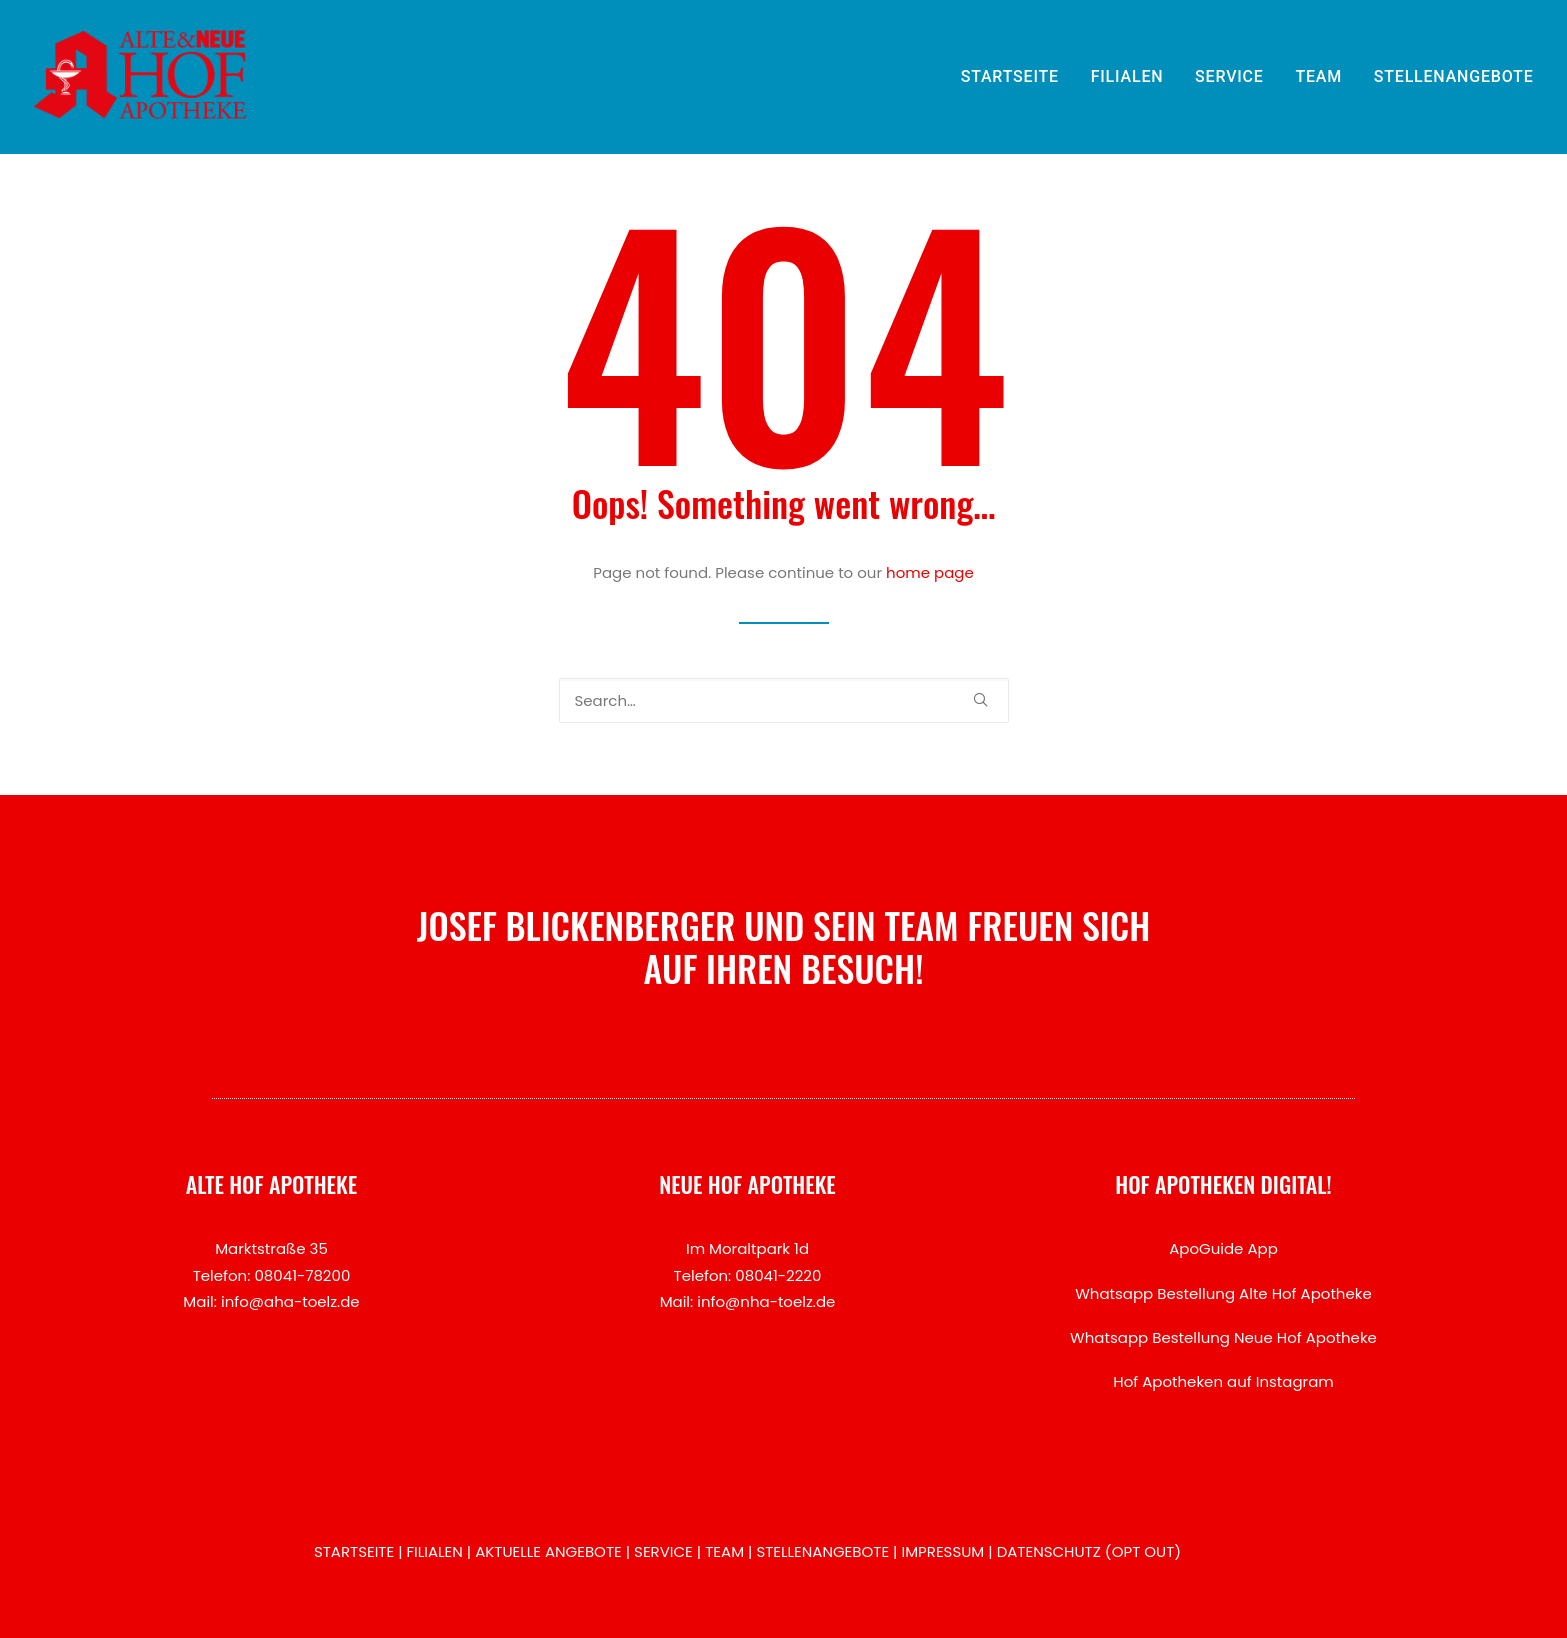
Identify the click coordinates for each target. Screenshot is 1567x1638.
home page (930, 572)
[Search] (784, 700)
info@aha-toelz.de (290, 1301)
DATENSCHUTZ (1049, 1551)
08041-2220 (778, 1275)
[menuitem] (1017, 77)
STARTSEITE (1010, 76)
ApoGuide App (1223, 1248)
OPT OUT (1143, 1551)
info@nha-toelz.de (766, 1301)
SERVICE (1229, 76)
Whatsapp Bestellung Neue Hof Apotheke (1223, 1337)
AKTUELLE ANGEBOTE (548, 1551)
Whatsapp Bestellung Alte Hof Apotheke (1223, 1293)
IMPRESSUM (942, 1551)
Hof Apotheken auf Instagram (1223, 1381)
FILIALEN (1127, 76)
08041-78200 (302, 1275)
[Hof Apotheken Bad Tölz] (141, 77)
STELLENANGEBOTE (1454, 76)
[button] (980, 699)
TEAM (1318, 76)
